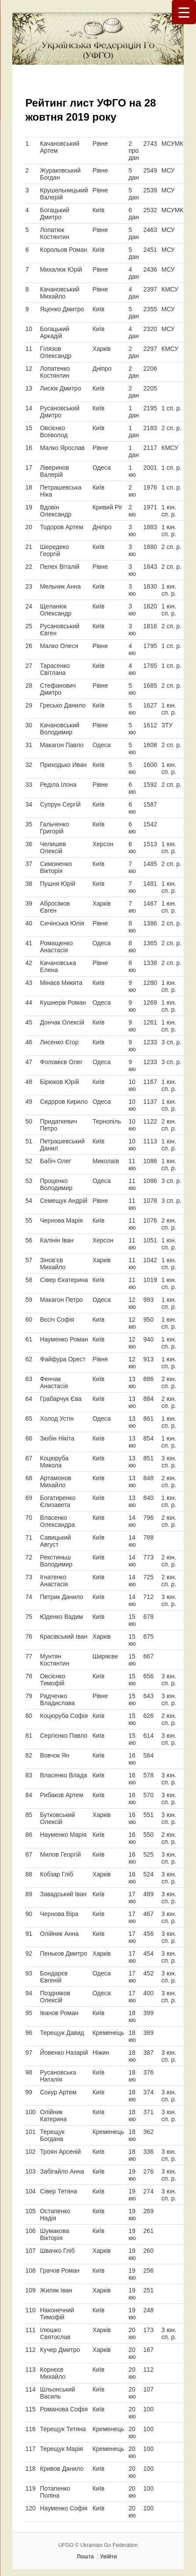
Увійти (108, 2557)
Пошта (85, 2557)
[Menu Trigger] (184, 12)
